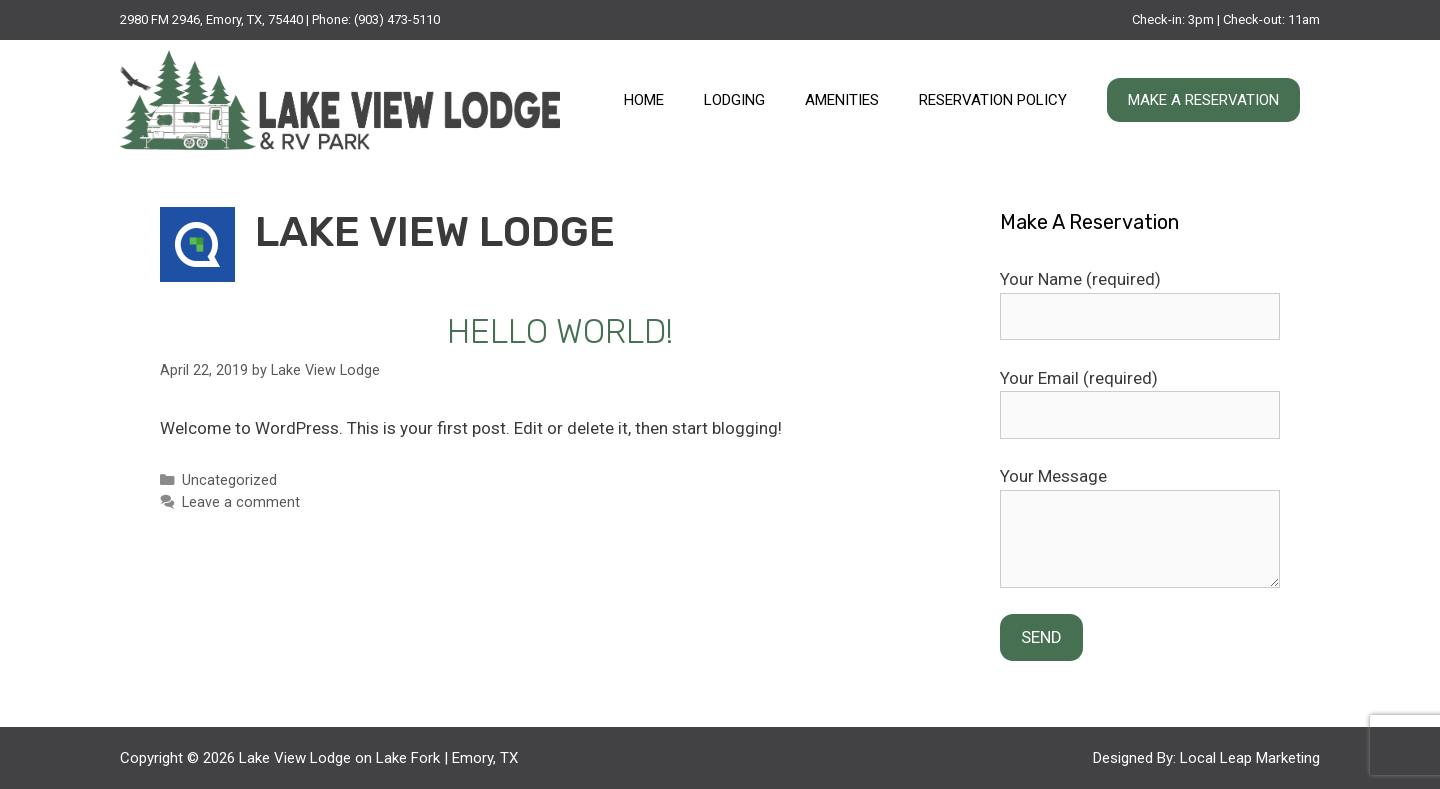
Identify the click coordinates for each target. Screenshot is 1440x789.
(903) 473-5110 (397, 19)
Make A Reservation (1203, 100)
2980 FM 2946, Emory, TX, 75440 (211, 19)
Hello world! (560, 331)
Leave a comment (241, 502)
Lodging (734, 100)
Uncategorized (229, 480)
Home (644, 100)
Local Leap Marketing (1250, 758)
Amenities (842, 100)
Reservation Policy (993, 100)
